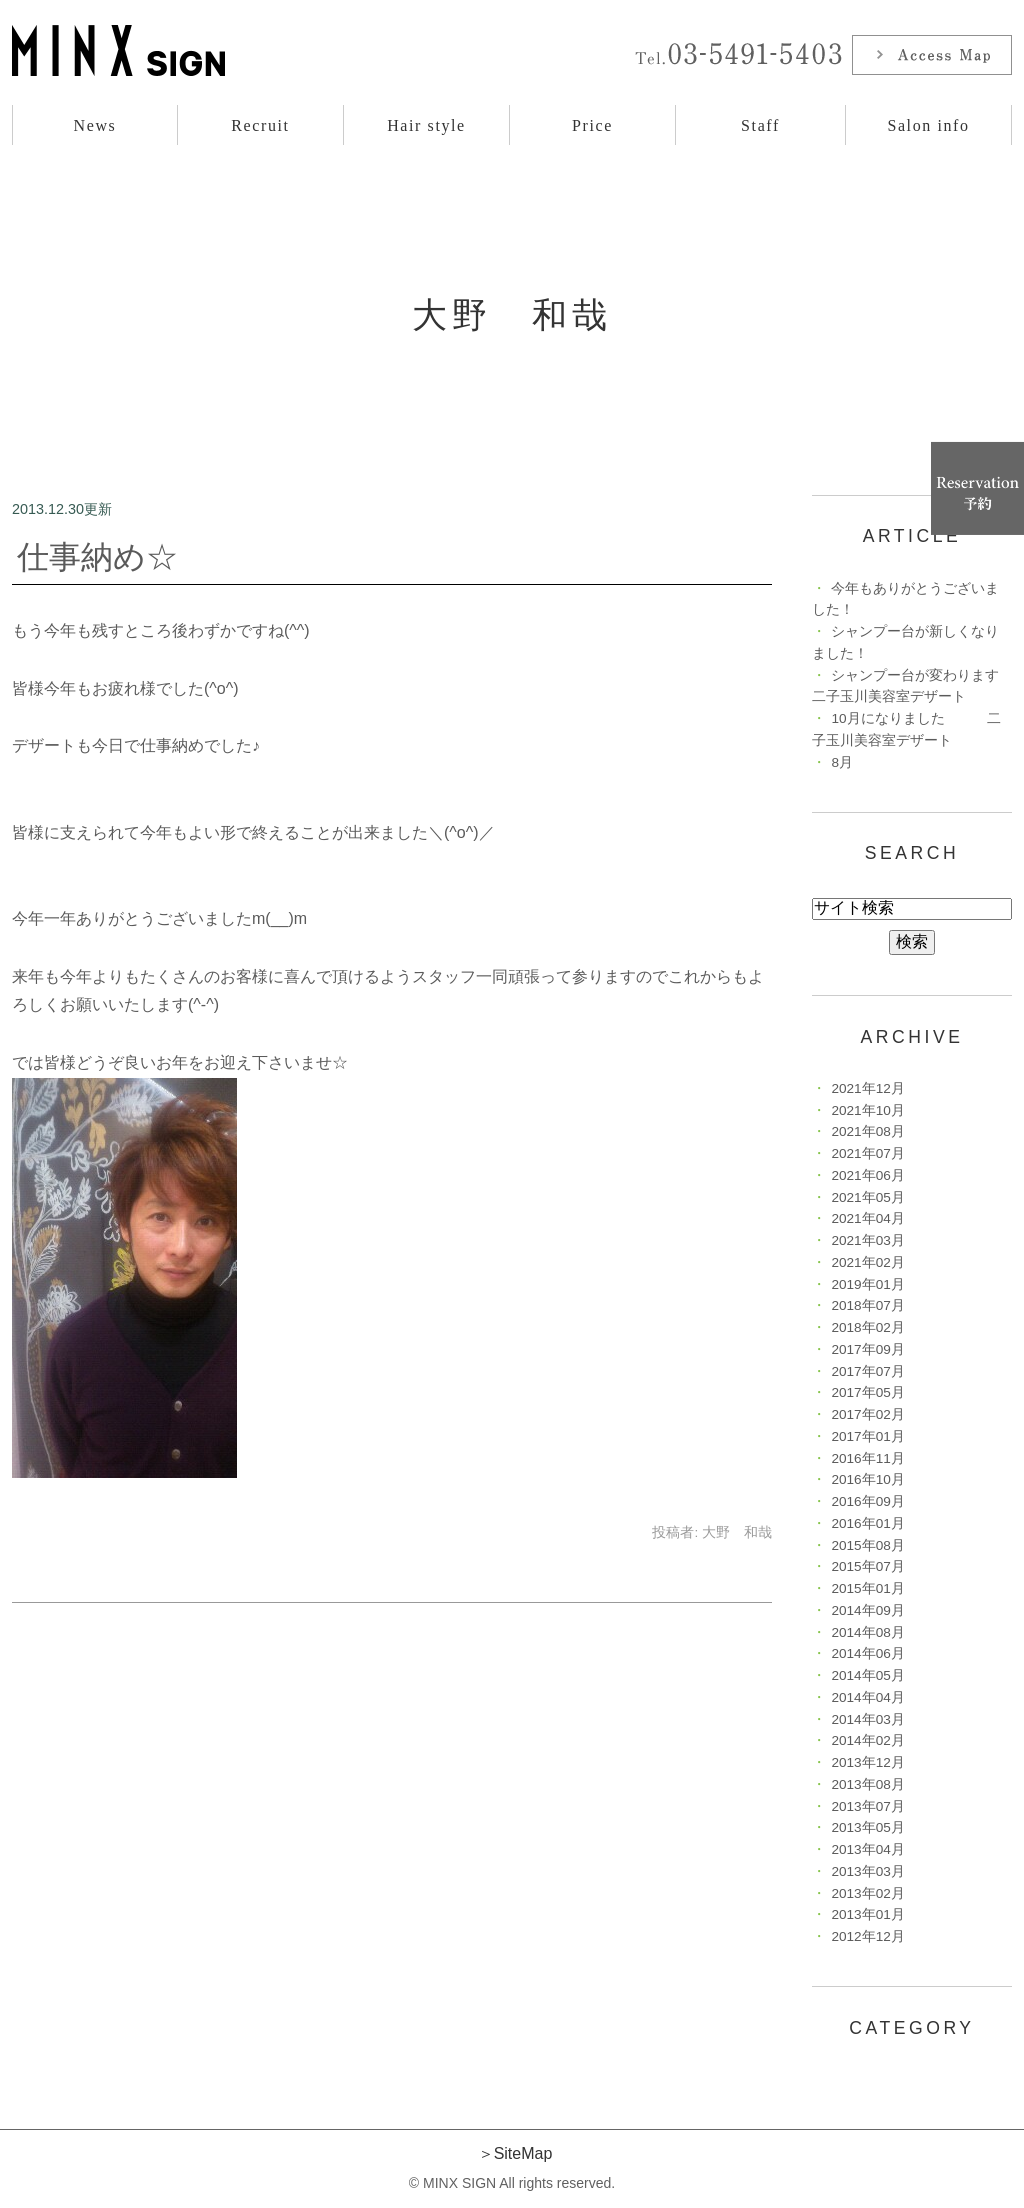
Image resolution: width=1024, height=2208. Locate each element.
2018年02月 (867, 1327)
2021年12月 (867, 1088)
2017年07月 (867, 1371)
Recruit (260, 125)
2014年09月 (867, 1610)
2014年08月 (867, 1632)
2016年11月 (867, 1458)
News (95, 125)
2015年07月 (867, 1566)
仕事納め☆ (97, 557)
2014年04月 (867, 1697)
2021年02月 (867, 1262)
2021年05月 (867, 1197)
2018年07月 (867, 1305)
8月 (842, 762)
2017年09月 (867, 1349)
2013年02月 (867, 1893)
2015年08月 (867, 1545)
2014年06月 (867, 1653)
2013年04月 (867, 1849)
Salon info (928, 125)
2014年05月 (867, 1675)
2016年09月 (867, 1501)
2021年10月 (867, 1110)
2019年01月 (867, 1284)
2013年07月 (867, 1806)
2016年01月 (867, 1523)
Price (592, 125)
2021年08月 (867, 1131)
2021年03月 (867, 1240)
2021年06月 (867, 1175)
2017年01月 (867, 1436)
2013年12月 (867, 1762)
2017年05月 (867, 1392)
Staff (760, 125)
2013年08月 (867, 1784)
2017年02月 (867, 1414)
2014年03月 (867, 1719)
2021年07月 (867, 1153)
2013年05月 (867, 1827)
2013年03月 (867, 1871)
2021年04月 (867, 1218)
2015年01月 (867, 1588)
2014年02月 (867, 1740)
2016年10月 (867, 1479)
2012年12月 (867, 1936)
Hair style (426, 125)
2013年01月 (867, 1914)
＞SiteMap (515, 2153)
